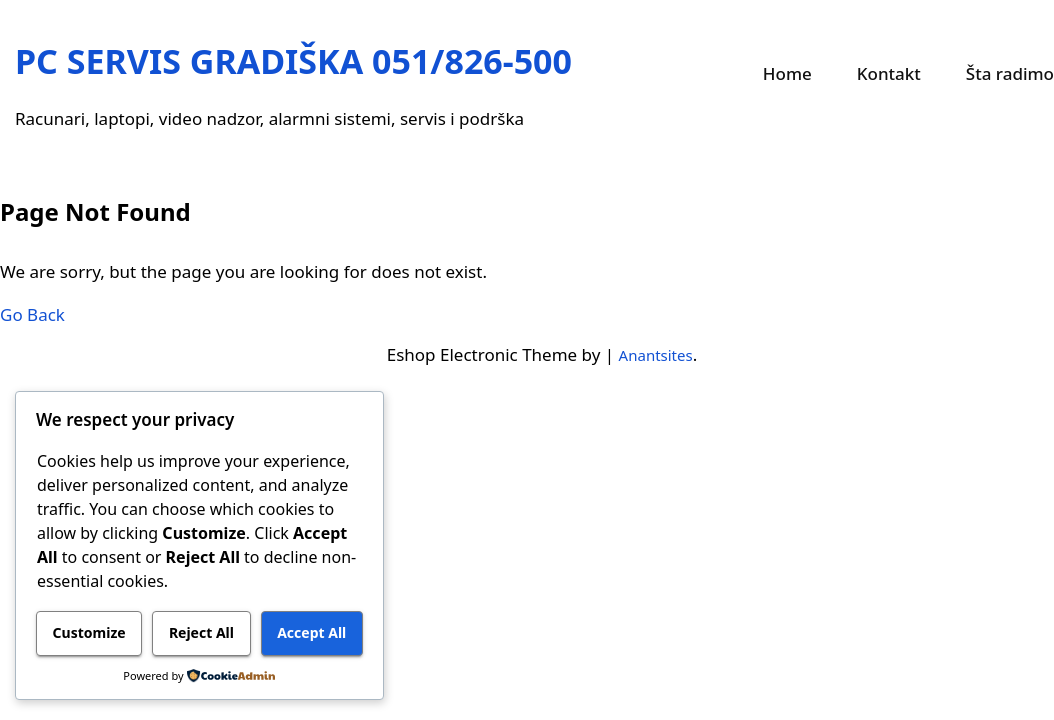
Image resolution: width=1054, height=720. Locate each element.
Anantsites (656, 355)
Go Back (32, 314)
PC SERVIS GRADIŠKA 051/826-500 (293, 61)
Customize (89, 632)
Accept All (311, 632)
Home (787, 73)
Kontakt (889, 73)
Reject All (201, 632)
